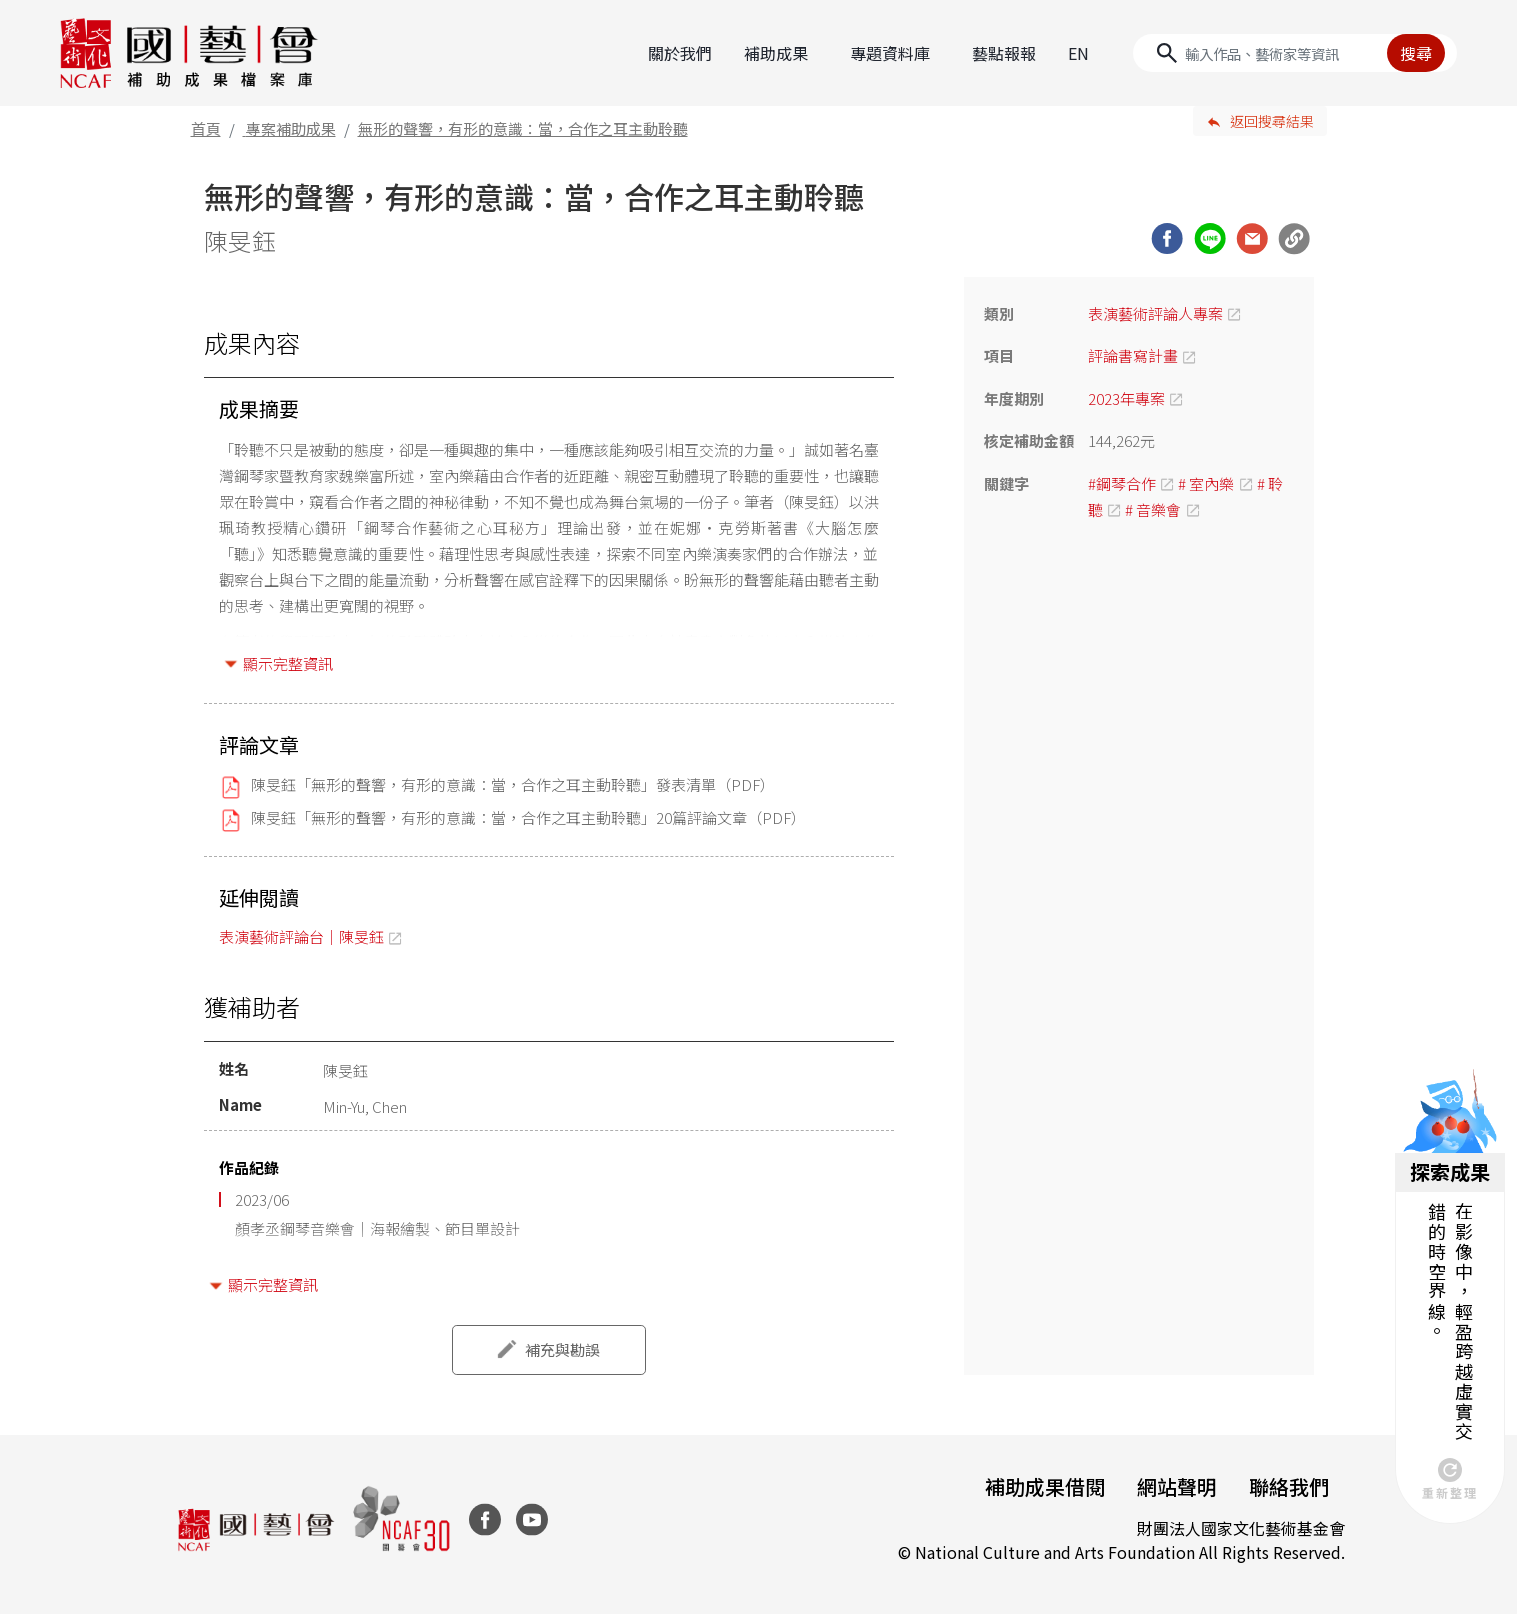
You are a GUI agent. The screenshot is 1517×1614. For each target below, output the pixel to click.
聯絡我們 (1289, 1486)
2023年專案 (1126, 398)
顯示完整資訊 (288, 663)
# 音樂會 (1153, 509)
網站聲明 (1177, 1486)
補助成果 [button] (776, 53)
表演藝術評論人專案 (1155, 313)
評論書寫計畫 (1133, 355)
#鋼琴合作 (1122, 483)
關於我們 (680, 53)
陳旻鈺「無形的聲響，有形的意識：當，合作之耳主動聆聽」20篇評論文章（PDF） (528, 817)
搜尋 (1416, 53)
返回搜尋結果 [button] (1272, 121)
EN (1078, 53)
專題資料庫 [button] (890, 53)
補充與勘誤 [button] (562, 1349)
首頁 (206, 128)
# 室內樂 (1206, 483)
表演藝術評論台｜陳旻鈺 (301, 936)
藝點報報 (1004, 53)
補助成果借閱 (1045, 1486)
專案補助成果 (291, 128)
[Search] (1295, 53)
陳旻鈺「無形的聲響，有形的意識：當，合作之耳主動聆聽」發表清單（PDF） (513, 784)
